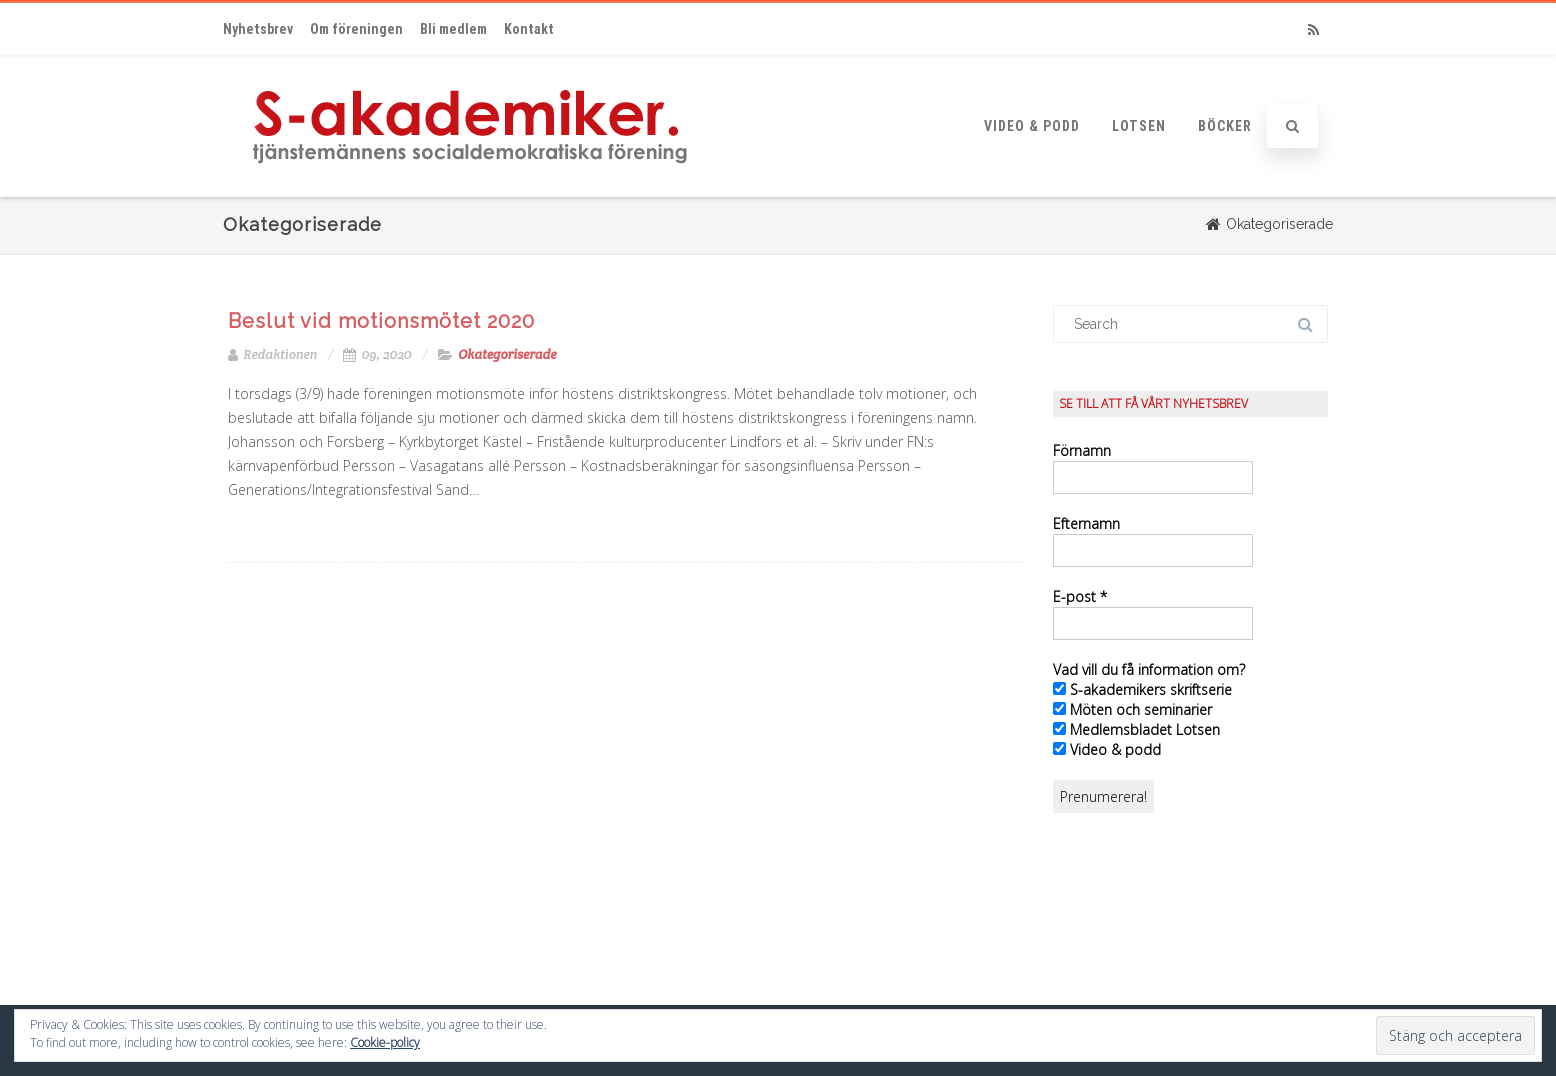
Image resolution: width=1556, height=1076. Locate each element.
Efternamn (1086, 523)
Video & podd (1032, 126)
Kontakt (529, 29)
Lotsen (1139, 126)
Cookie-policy (385, 1042)
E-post (1080, 596)
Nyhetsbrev (258, 29)
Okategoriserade (507, 354)
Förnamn (1082, 450)
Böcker (1225, 126)
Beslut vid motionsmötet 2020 (381, 321)
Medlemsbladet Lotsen (1136, 729)
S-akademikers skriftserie (1142, 689)
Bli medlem (453, 29)
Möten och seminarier (1132, 709)
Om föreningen (356, 29)
